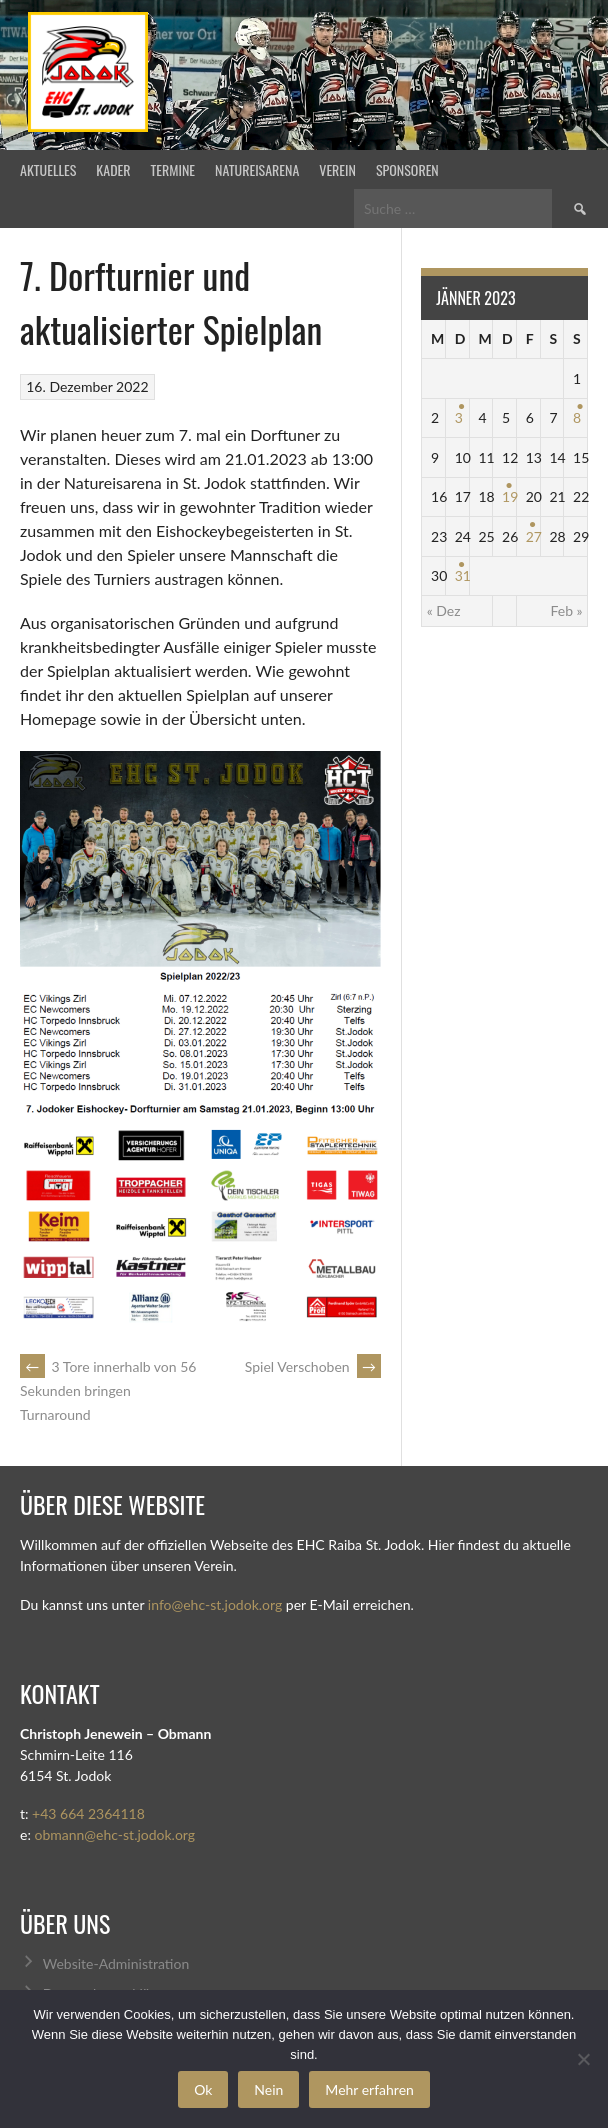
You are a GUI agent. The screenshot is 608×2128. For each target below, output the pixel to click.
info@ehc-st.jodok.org (215, 1604)
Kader (113, 169)
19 (510, 496)
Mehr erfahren (369, 2089)
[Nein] (583, 2059)
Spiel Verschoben (313, 1366)
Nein (268, 2089)
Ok (203, 2089)
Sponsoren (407, 169)
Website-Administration (116, 1963)
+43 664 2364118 (88, 1813)
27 (534, 536)
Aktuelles (48, 169)
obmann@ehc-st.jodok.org (114, 1834)
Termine (173, 169)
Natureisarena (257, 169)
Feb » (566, 610)
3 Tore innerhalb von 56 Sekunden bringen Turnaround (108, 1391)
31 (463, 575)
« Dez (444, 610)
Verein (337, 169)
